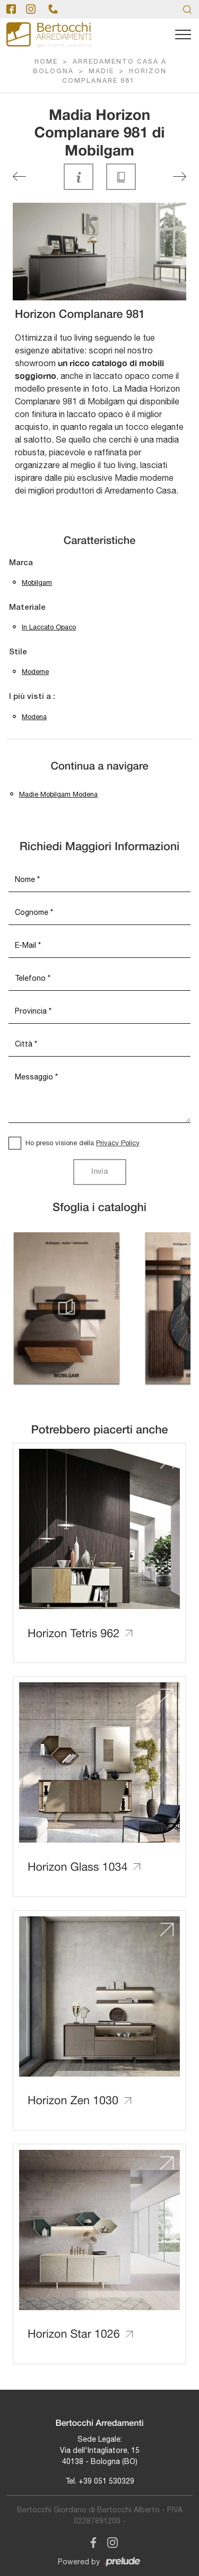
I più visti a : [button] (32, 697)
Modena (34, 717)
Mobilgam (37, 582)
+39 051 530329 (106, 2481)
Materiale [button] (27, 607)
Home (46, 62)
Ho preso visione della (82, 1143)
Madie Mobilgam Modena (58, 794)
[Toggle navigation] (183, 35)
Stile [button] (18, 652)
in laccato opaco (49, 627)
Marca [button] (21, 563)
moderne (35, 672)
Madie (101, 71)
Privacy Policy (118, 1143)
